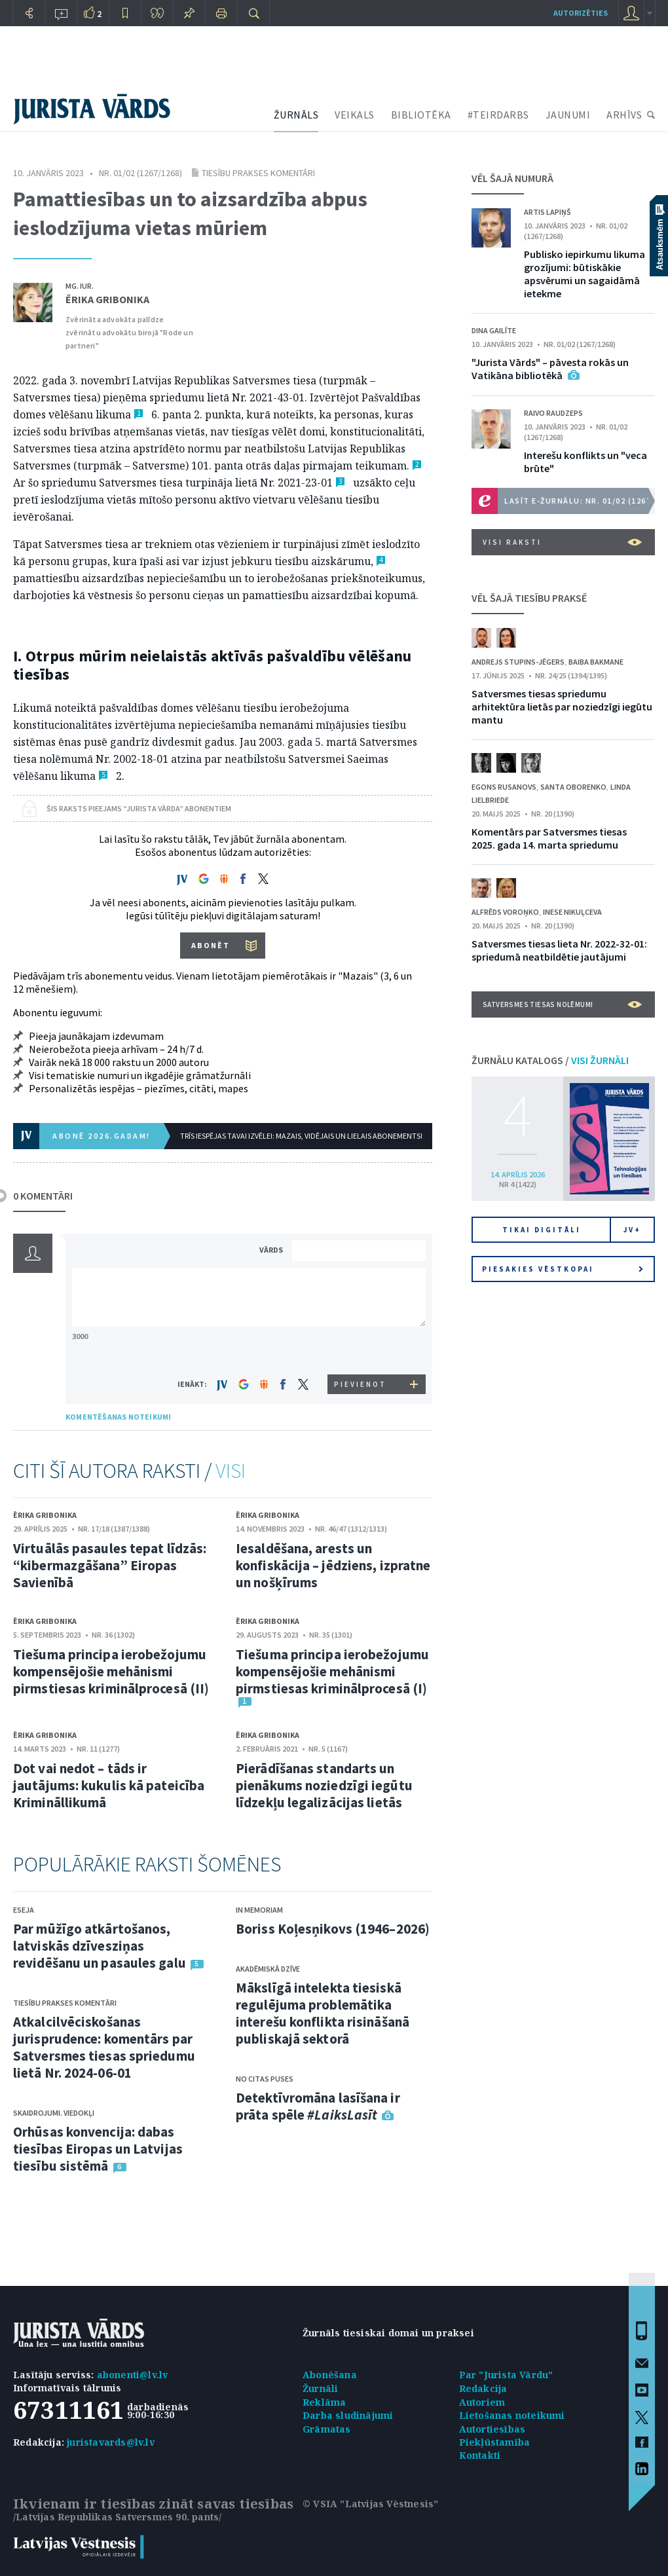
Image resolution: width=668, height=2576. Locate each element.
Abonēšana (330, 2374)
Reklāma (324, 2402)
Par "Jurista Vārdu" (506, 2374)
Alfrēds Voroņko (505, 912)
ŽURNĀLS (296, 114)
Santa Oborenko (573, 787)
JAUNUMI (568, 114)
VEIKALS (355, 114)
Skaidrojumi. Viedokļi (53, 2113)
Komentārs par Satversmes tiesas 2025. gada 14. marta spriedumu (549, 838)
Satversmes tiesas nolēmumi (562, 1004)
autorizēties (580, 13)
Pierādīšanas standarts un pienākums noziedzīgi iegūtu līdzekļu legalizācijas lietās (324, 1785)
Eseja (23, 1910)
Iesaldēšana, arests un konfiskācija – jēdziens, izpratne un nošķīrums (333, 1565)
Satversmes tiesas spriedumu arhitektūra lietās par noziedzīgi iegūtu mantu (562, 706)
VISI (230, 1471)
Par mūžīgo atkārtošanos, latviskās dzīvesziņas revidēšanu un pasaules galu (99, 1946)
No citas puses (264, 2079)
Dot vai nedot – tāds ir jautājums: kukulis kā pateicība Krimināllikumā (108, 1785)
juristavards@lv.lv (111, 2442)
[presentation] (361, 1350)
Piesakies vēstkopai (562, 1269)
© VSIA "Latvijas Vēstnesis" (370, 2503)
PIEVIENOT (360, 1384)
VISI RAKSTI (562, 542)
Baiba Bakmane (595, 662)
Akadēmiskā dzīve (268, 1969)
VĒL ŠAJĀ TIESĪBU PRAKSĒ (529, 597)
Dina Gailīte (494, 330)
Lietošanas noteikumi (512, 2415)
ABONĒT (210, 945)
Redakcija (483, 2388)
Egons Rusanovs (504, 787)
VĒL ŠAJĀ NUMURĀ (512, 178)
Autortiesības (492, 2429)
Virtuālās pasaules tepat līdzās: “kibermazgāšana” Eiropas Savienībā (109, 1565)
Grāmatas (327, 2429)
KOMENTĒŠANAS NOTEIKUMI (118, 1417)
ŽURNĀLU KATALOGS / (550, 1060)
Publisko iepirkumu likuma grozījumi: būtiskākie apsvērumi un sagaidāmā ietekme (584, 274)
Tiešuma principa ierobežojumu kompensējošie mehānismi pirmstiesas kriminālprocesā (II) (111, 1671)
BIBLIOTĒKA (421, 114)
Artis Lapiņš (547, 212)
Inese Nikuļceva (572, 912)
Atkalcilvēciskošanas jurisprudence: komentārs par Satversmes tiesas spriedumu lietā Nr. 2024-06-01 (104, 2047)
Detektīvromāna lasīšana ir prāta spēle (318, 2106)
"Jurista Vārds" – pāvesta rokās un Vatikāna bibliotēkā (550, 369)
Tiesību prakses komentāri (258, 173)
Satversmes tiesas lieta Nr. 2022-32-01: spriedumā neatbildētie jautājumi (559, 950)
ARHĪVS (624, 114)
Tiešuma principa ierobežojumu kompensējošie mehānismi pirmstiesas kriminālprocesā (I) (332, 1671)
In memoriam (259, 1910)
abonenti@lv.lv (132, 2374)
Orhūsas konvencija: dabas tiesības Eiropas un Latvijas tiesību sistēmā (98, 2149)
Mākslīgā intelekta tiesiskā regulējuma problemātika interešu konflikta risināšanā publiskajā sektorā (322, 2013)
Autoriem (482, 2402)
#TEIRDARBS (498, 114)
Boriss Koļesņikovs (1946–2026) (333, 1929)
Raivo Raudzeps (553, 413)
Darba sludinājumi (348, 2415)
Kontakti (480, 2455)
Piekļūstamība (494, 2442)
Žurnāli (320, 2388)
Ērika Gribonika (107, 299)
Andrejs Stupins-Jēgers (518, 662)
